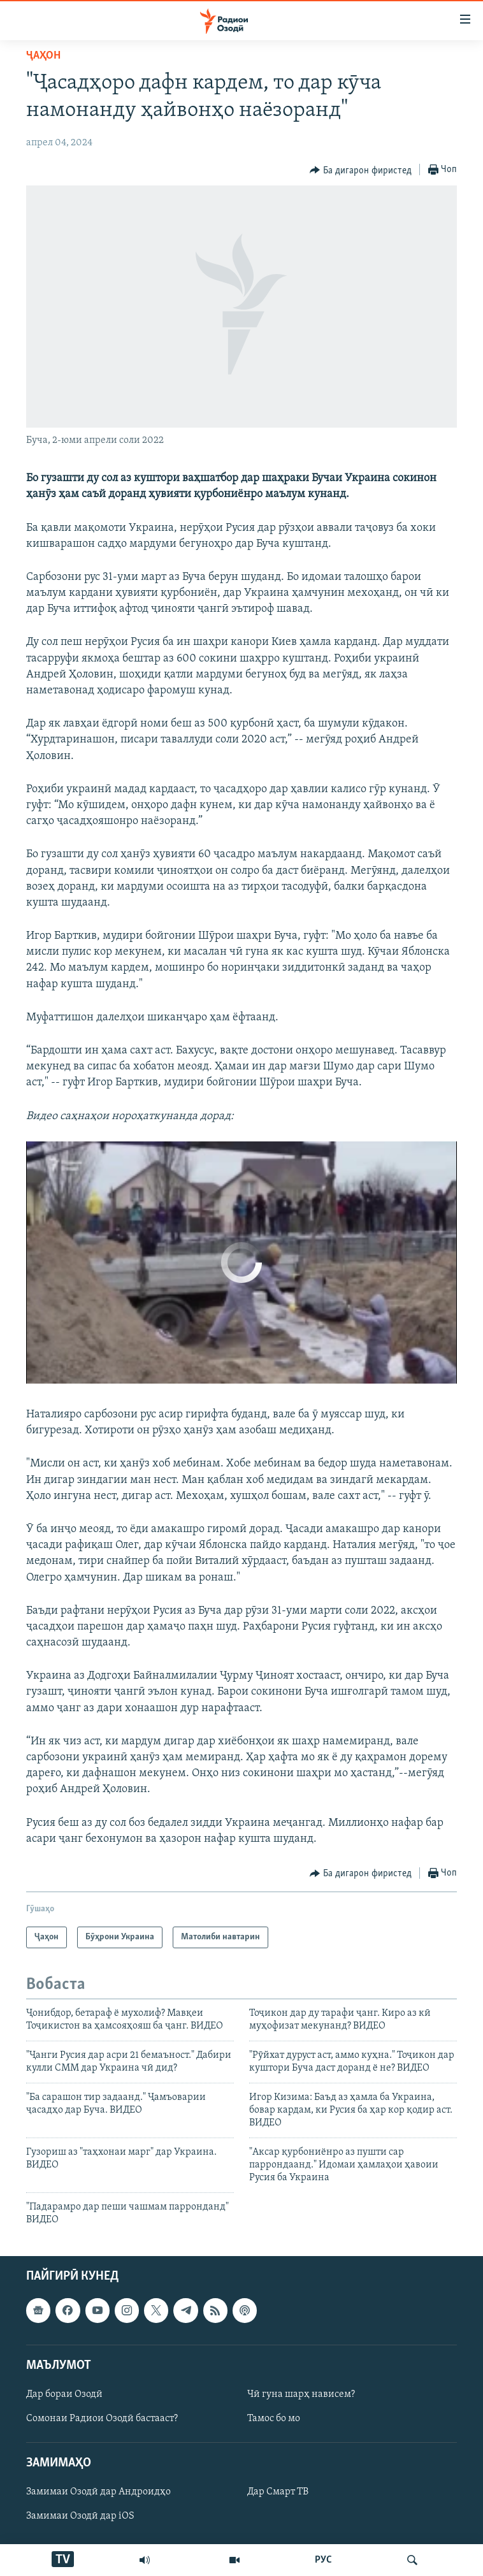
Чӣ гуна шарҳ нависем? (301, 2394)
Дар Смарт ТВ (277, 2492)
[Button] (361, 170)
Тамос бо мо (273, 2418)
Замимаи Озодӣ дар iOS (80, 2516)
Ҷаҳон (43, 56)
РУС (323, 2560)
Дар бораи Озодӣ (64, 2394)
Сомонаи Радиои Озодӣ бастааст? (102, 2418)
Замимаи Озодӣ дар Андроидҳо (98, 2492)
